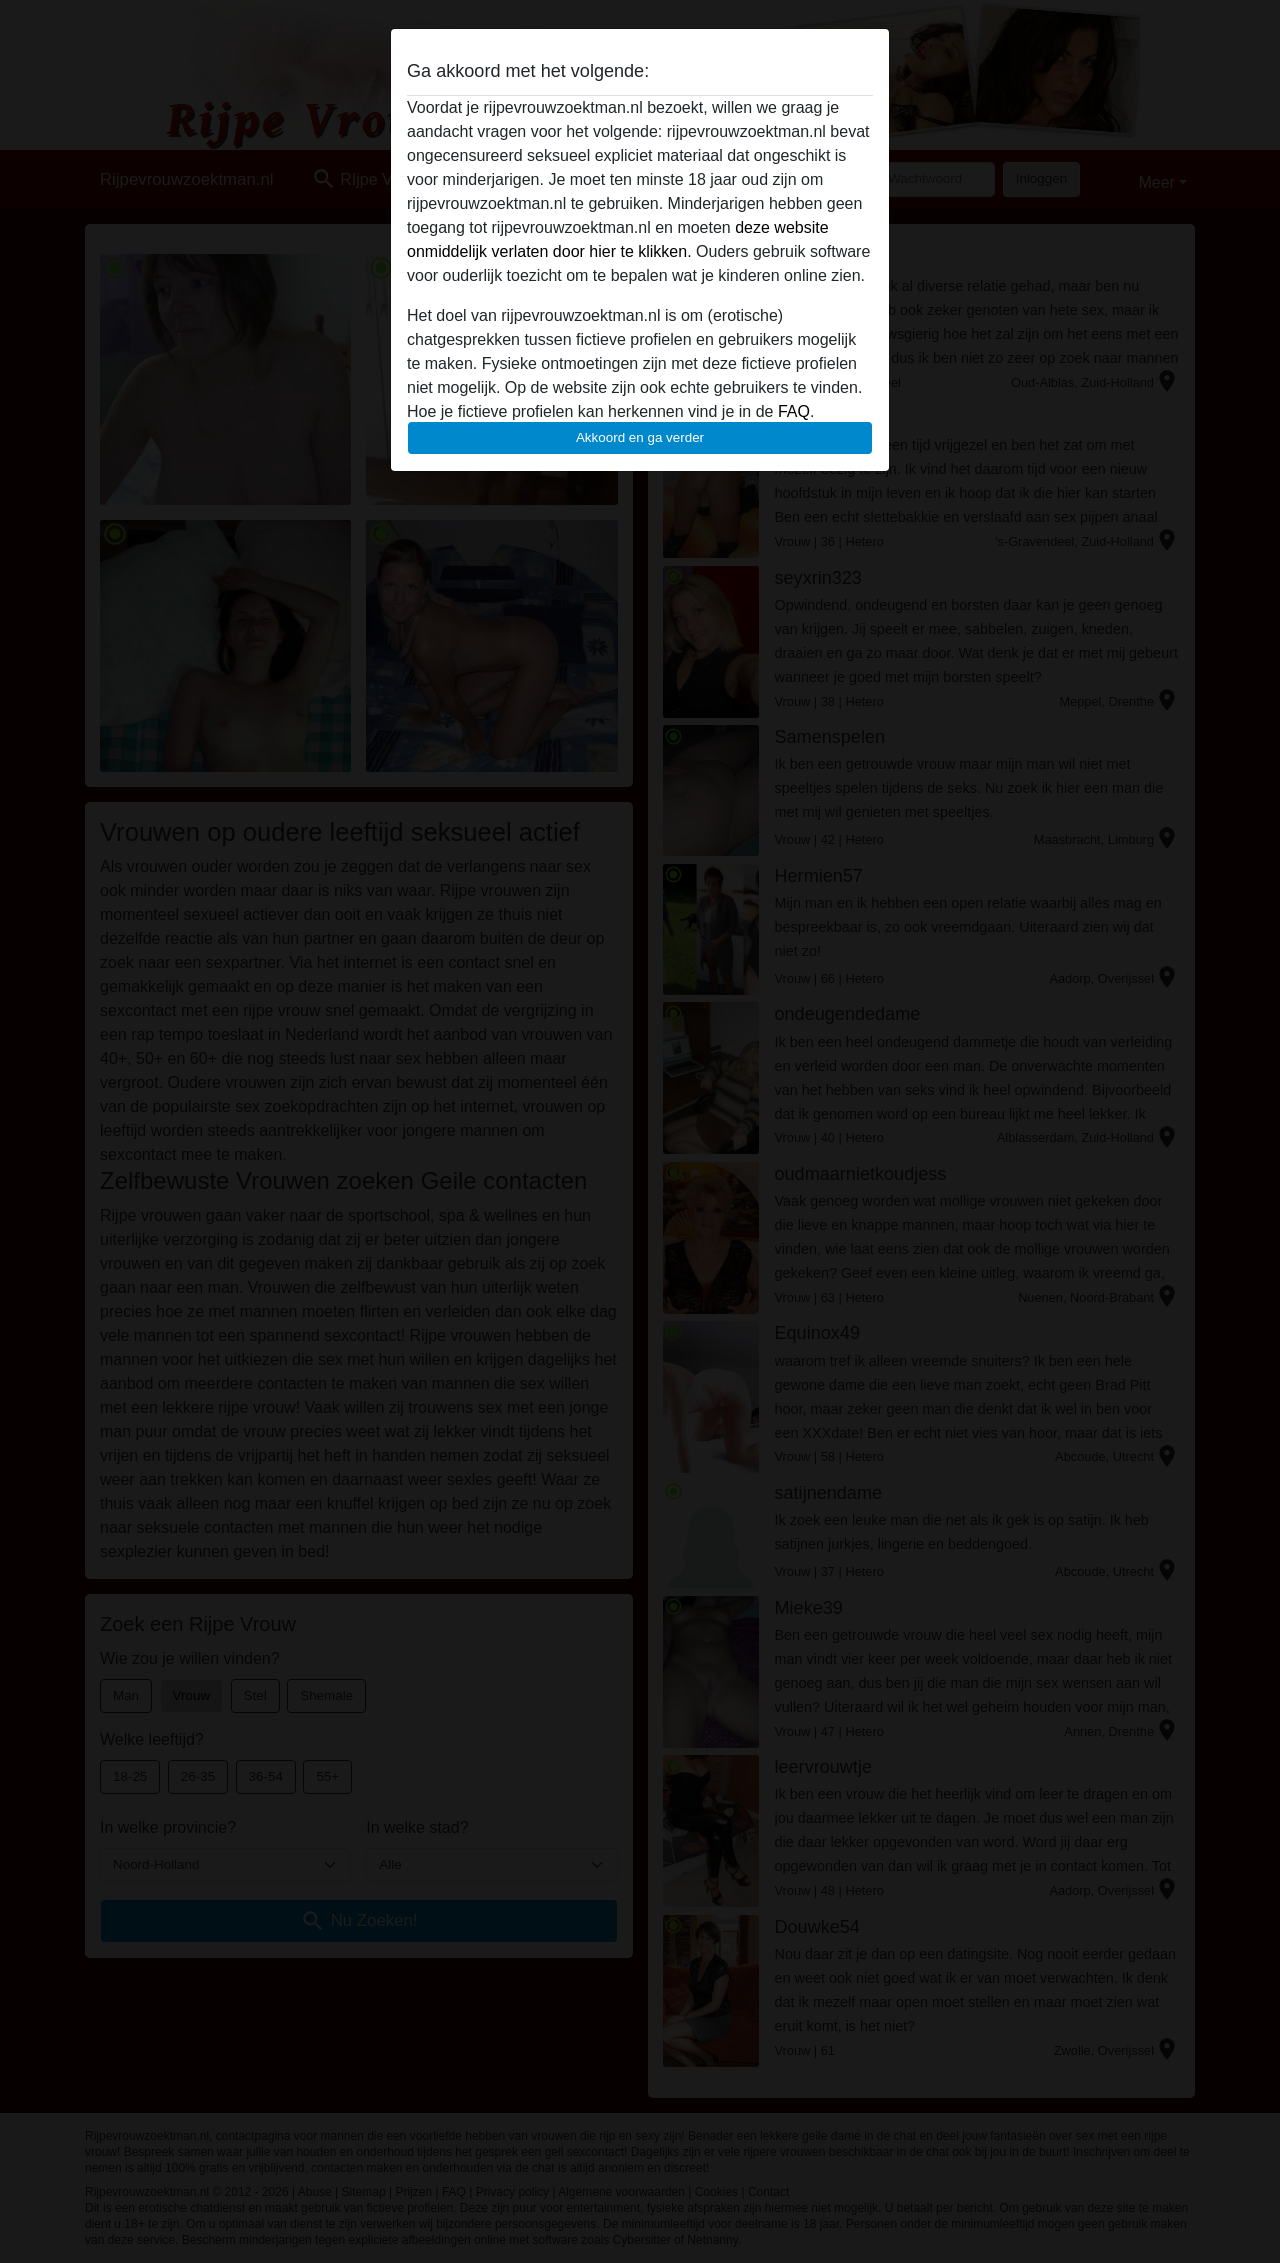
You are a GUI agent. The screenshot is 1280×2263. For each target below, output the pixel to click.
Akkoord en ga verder (640, 437)
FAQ (794, 411)
